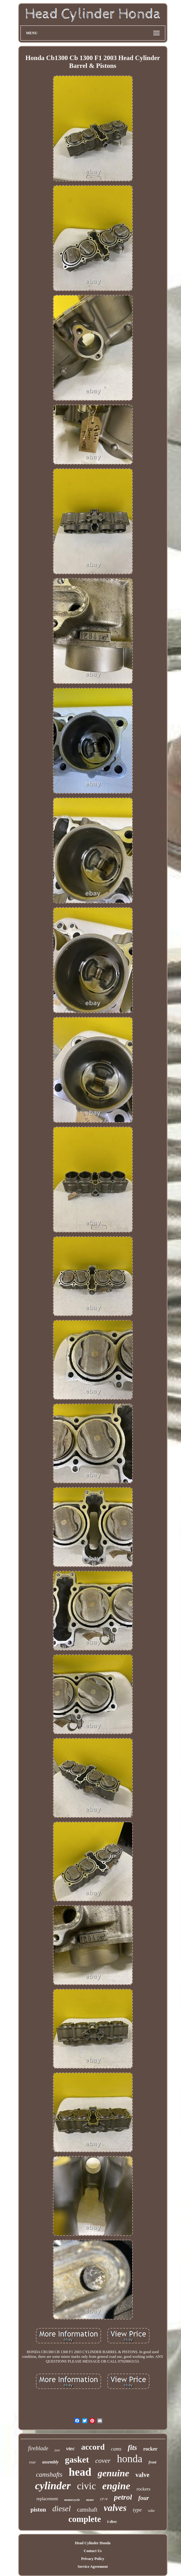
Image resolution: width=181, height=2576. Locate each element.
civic (86, 2485)
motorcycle (72, 2500)
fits (132, 2448)
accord (93, 2447)
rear (32, 2462)
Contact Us (93, 2551)
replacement (47, 2498)
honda (129, 2458)
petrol (123, 2497)
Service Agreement (92, 2566)
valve (142, 2474)
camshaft (87, 2510)
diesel (61, 2508)
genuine (113, 2473)
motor (90, 2500)
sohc (151, 2510)
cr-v (104, 2498)
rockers (143, 2488)
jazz (57, 2450)
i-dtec (112, 2521)
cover (103, 2460)
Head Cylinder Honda (92, 2543)
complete (84, 2519)
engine (116, 2485)
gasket (77, 2459)
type (137, 2510)
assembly (50, 2462)
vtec (70, 2449)
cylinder (53, 2485)
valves (115, 2508)
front (152, 2462)
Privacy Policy (93, 2559)
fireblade (38, 2448)
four (143, 2498)
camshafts (49, 2474)
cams (116, 2449)
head (80, 2472)
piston (38, 2509)
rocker (150, 2449)
